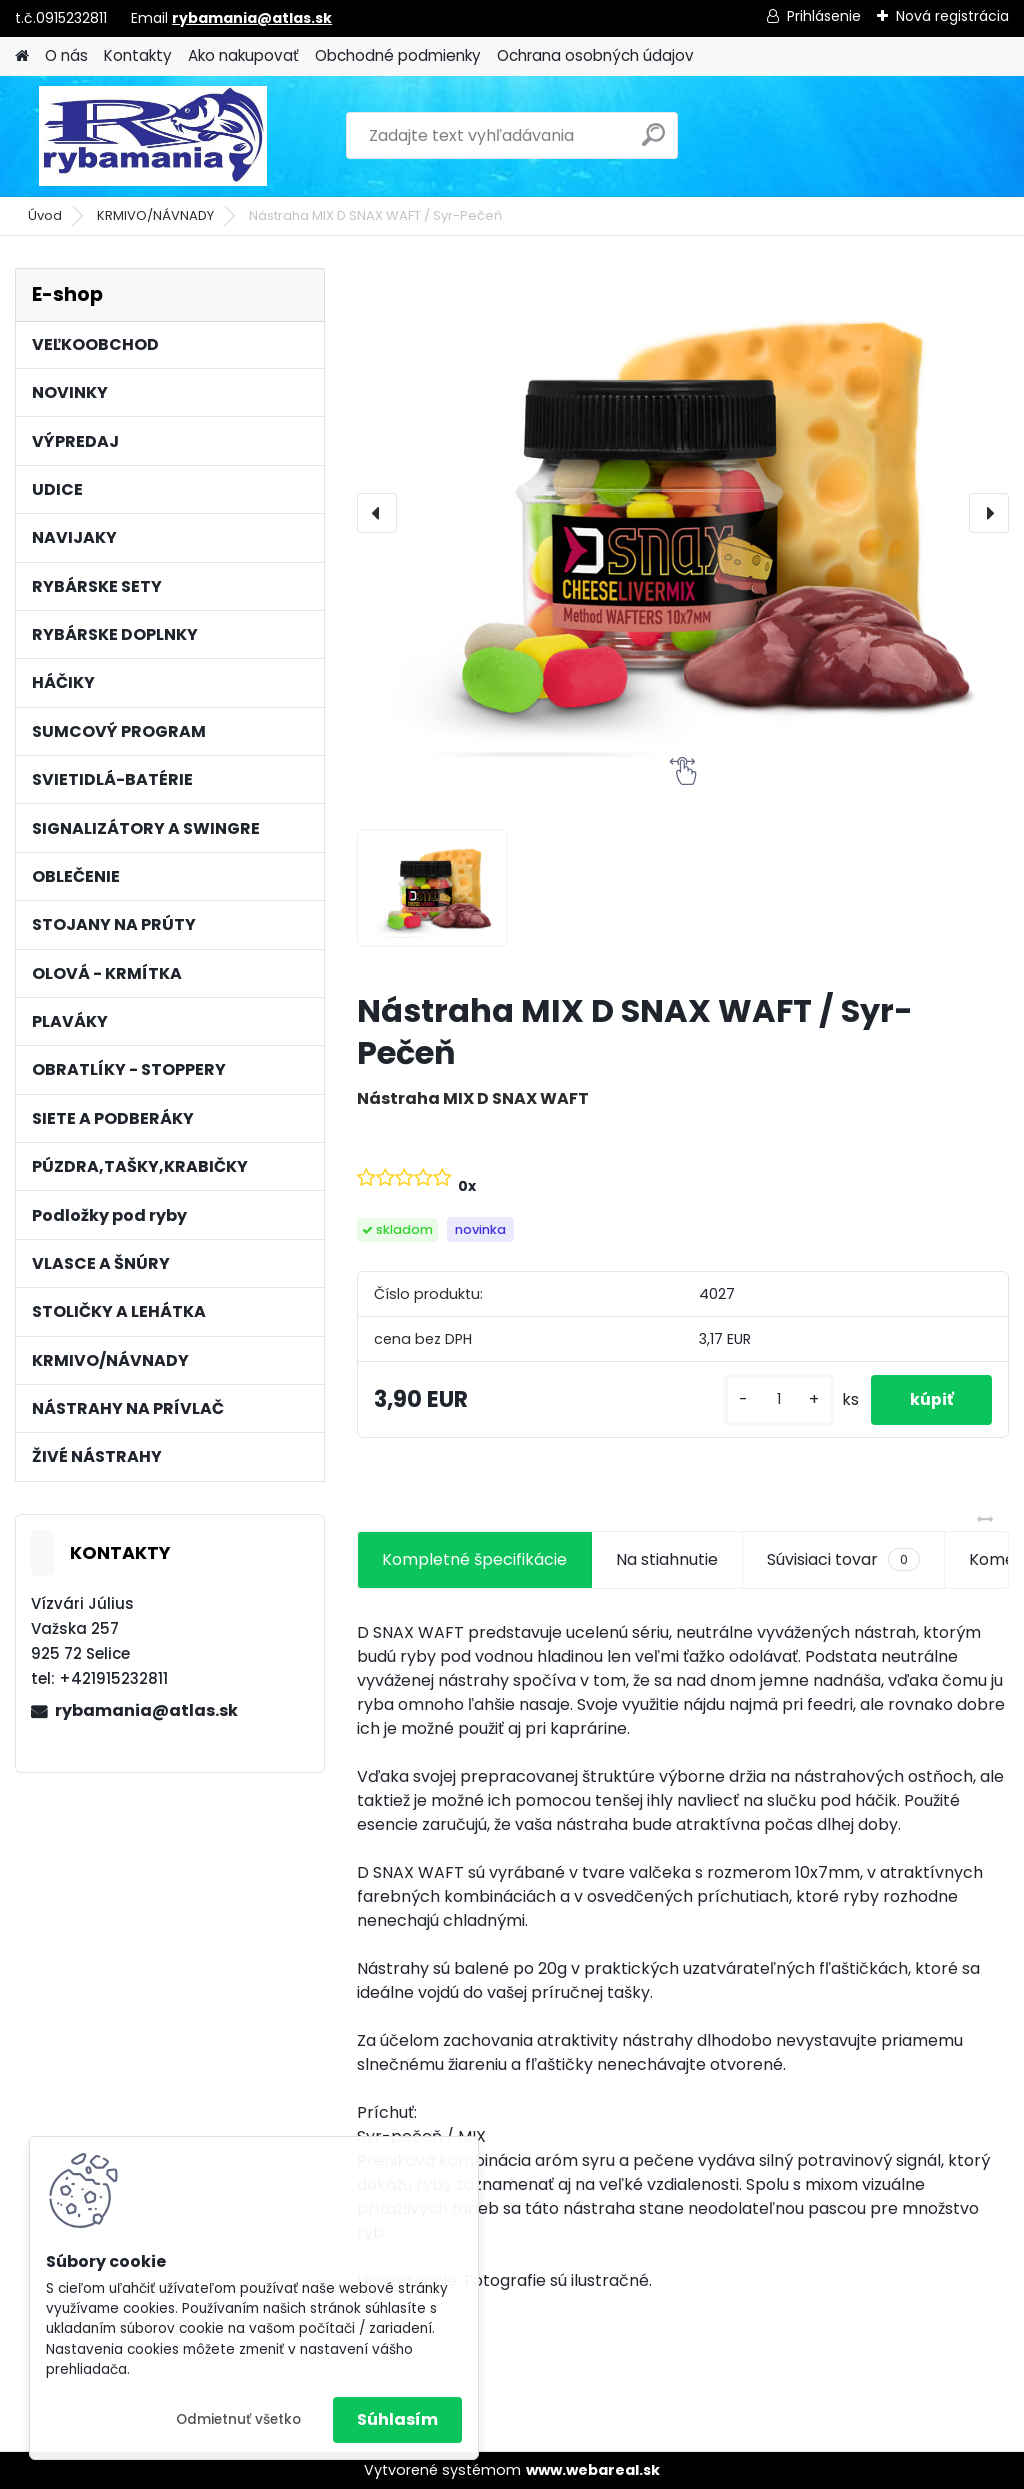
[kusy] (776, 1399)
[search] (653, 142)
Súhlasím (397, 2419)
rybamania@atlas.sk (252, 18)
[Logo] (152, 136)
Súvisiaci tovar (843, 1560)
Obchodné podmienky (398, 55)
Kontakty (138, 55)
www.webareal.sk (593, 2470)
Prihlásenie (824, 16)
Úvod (45, 215)
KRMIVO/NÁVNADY (155, 215)
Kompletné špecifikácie (474, 1559)
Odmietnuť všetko (238, 2419)
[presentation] (377, 513)
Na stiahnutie (667, 1559)
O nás (66, 55)
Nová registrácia (952, 16)
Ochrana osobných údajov (595, 55)
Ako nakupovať (243, 55)
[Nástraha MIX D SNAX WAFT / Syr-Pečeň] (683, 512)
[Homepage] (22, 56)
